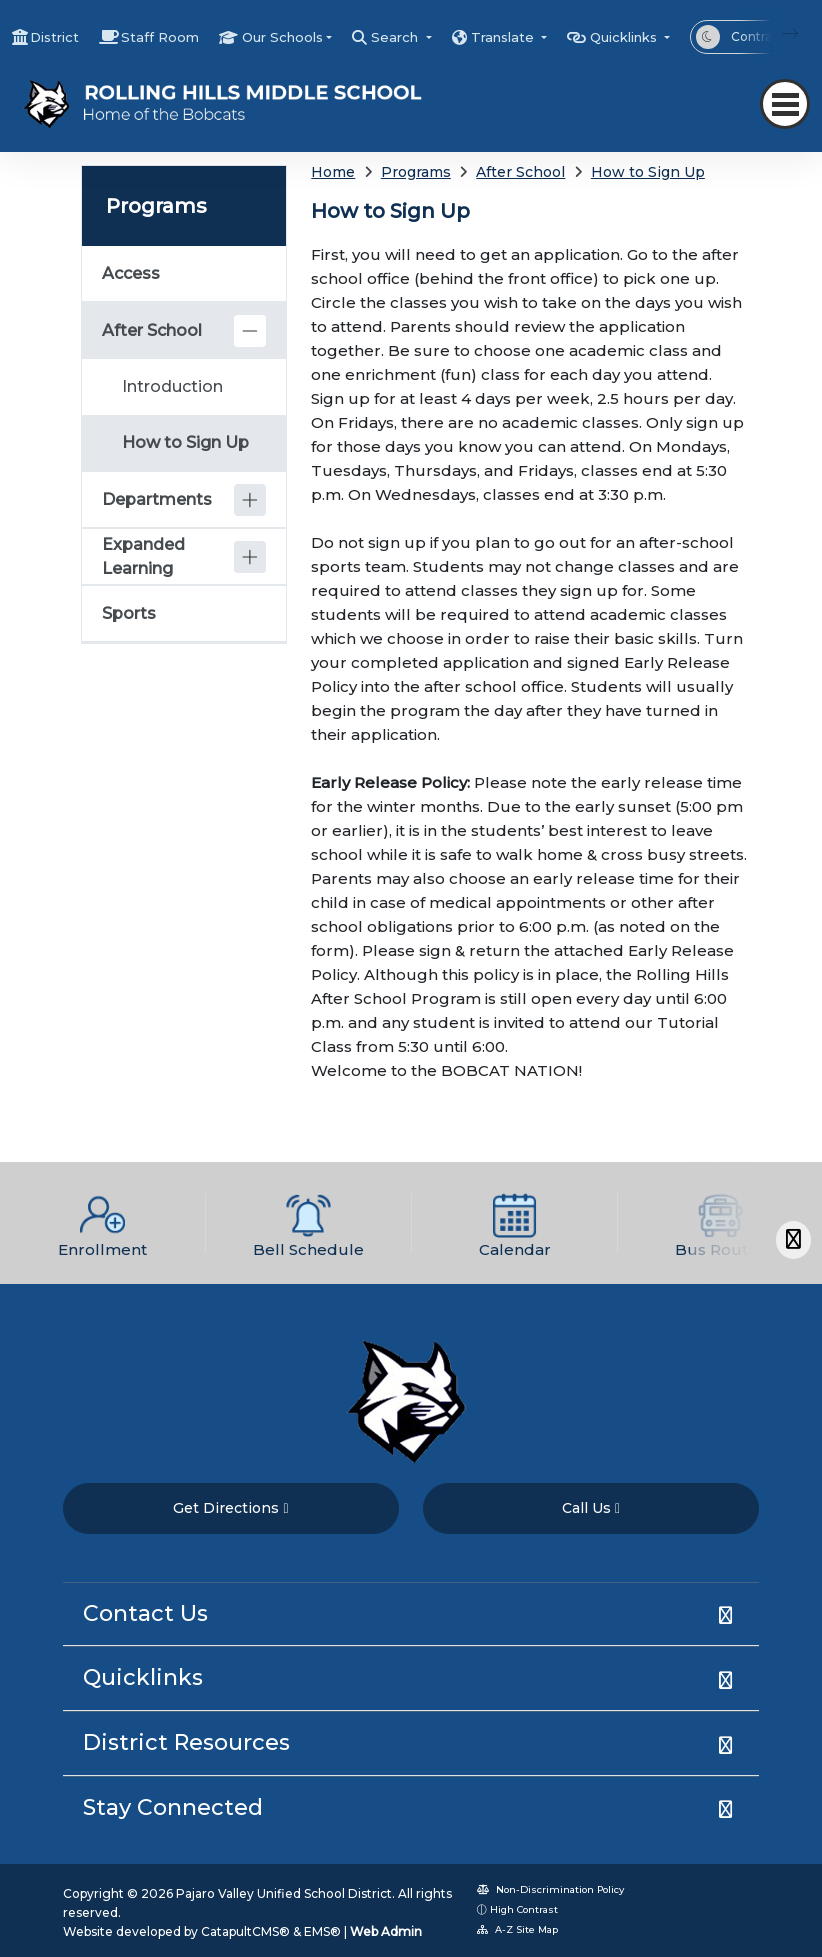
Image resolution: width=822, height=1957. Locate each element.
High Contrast (524, 1909)
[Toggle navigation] (785, 104)
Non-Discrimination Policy (550, 1889)
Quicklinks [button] (625, 37)
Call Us (591, 1508)
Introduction (172, 386)
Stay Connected (173, 1807)
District (54, 37)
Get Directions (230, 1508)
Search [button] (396, 37)
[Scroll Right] (793, 1239)
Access (131, 273)
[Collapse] (250, 331)
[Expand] (250, 500)
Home (333, 172)
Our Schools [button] (282, 37)
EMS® (322, 1931)
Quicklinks (143, 1677)
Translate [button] (504, 37)
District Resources (186, 1742)
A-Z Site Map (517, 1929)
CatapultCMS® (245, 1931)
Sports (129, 613)
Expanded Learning (143, 556)
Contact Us (145, 1613)
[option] (103, 1223)
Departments (157, 499)
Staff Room (160, 37)
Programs (416, 172)
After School (520, 172)
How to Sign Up (648, 172)
